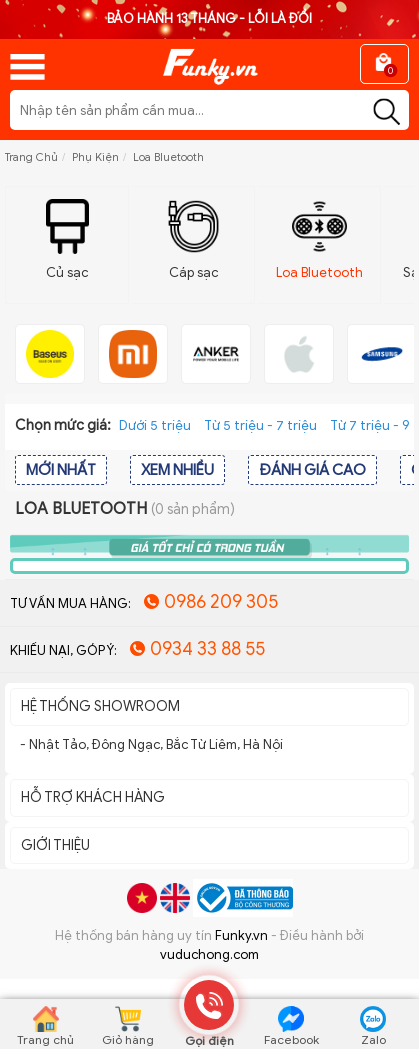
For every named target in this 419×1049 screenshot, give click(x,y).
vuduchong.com (209, 954)
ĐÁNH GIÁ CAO (312, 470)
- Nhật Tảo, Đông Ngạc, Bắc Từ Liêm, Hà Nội (151, 744)
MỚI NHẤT (61, 470)
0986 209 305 (221, 602)
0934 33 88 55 (207, 649)
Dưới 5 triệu (155, 425)
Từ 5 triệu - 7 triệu (260, 425)
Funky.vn (241, 935)
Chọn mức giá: (63, 425)
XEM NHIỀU (177, 470)
